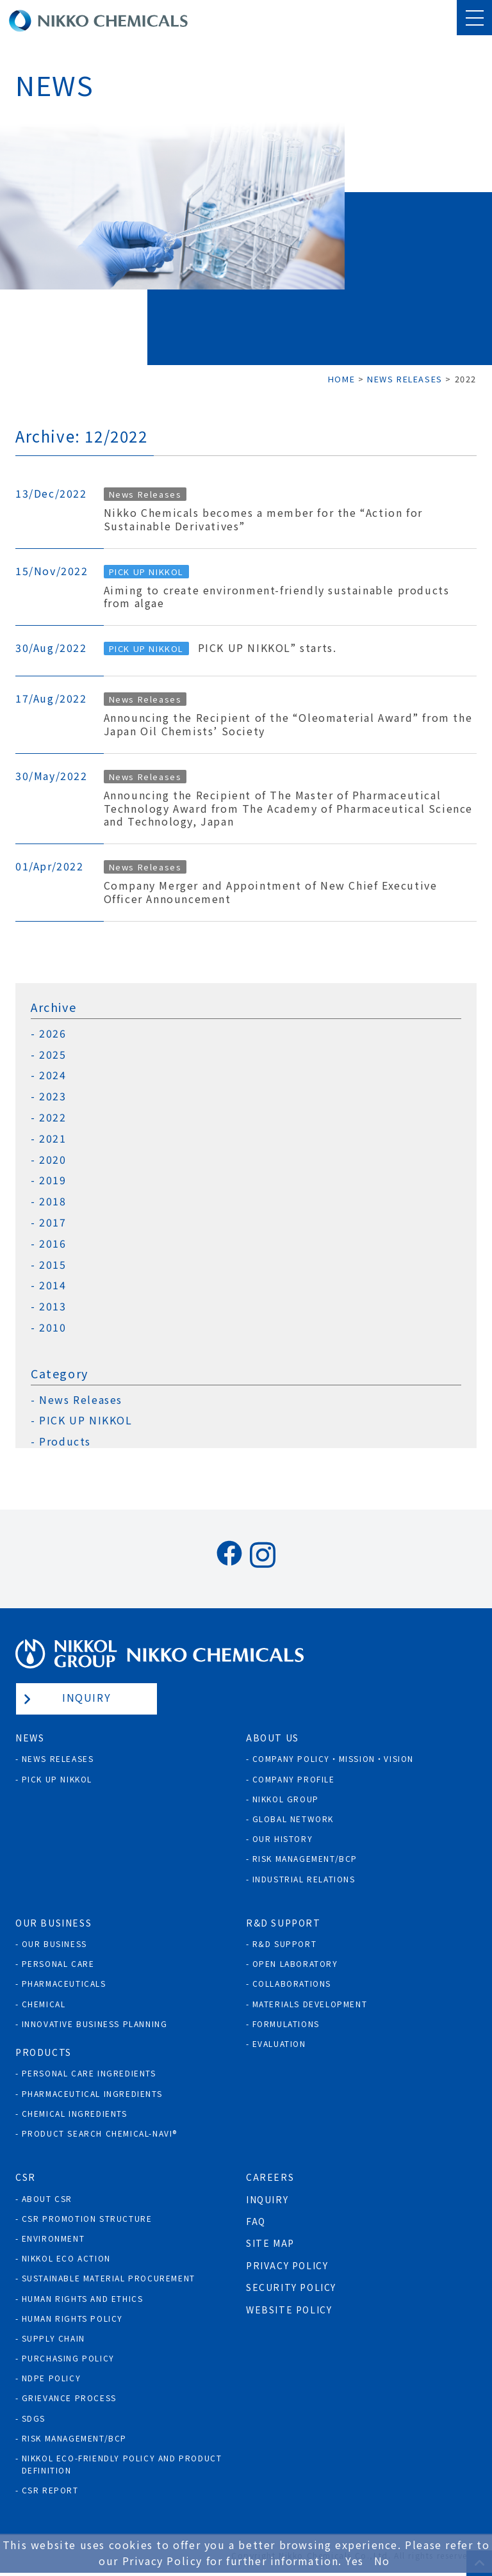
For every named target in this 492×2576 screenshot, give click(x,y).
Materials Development (310, 2003)
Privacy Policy (287, 2265)
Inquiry (86, 1697)
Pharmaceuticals (64, 1983)
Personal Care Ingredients (89, 2072)
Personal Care (58, 1963)
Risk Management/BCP (304, 1858)
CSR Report (50, 2489)
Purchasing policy (68, 2357)
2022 (52, 1117)
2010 (52, 1327)
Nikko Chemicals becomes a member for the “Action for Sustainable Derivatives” (263, 519)
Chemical (44, 2003)
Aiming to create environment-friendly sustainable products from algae (277, 596)
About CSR (47, 2198)
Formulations (286, 2023)
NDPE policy (51, 2377)
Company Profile (293, 1778)
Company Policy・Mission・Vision (333, 1758)
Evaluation (279, 2043)
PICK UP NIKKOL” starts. (267, 648)
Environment (53, 2238)
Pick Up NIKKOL (57, 1778)
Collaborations (291, 1983)
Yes (354, 2560)
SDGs (33, 2418)
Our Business (54, 1943)
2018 (52, 1201)
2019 (52, 1180)
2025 (52, 1054)
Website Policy (289, 2309)
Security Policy (291, 2287)
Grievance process (69, 2397)
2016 (52, 1243)
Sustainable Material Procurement (108, 2277)
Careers (270, 2177)
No (382, 2560)
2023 (52, 1096)
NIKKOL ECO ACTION (66, 2258)
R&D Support (284, 1943)
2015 (52, 1264)
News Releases (145, 494)
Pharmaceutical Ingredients (92, 2093)
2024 (52, 1075)
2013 (52, 1306)
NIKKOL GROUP (285, 1798)
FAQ (256, 2221)
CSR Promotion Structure (87, 2218)
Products (65, 1441)
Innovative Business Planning (95, 2023)
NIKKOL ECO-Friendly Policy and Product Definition (122, 2463)
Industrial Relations (304, 1878)
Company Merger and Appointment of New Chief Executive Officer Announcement (271, 892)
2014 (52, 1285)
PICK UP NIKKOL (146, 572)
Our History (282, 1838)
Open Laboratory (295, 1963)
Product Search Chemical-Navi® (99, 2133)
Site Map (270, 2243)
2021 (52, 1138)
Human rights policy (72, 2318)
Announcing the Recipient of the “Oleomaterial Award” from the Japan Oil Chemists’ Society (288, 724)
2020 (52, 1159)
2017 (52, 1222)
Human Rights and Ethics (83, 2298)
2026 (52, 1033)
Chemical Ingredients (74, 2113)
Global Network (293, 1818)
